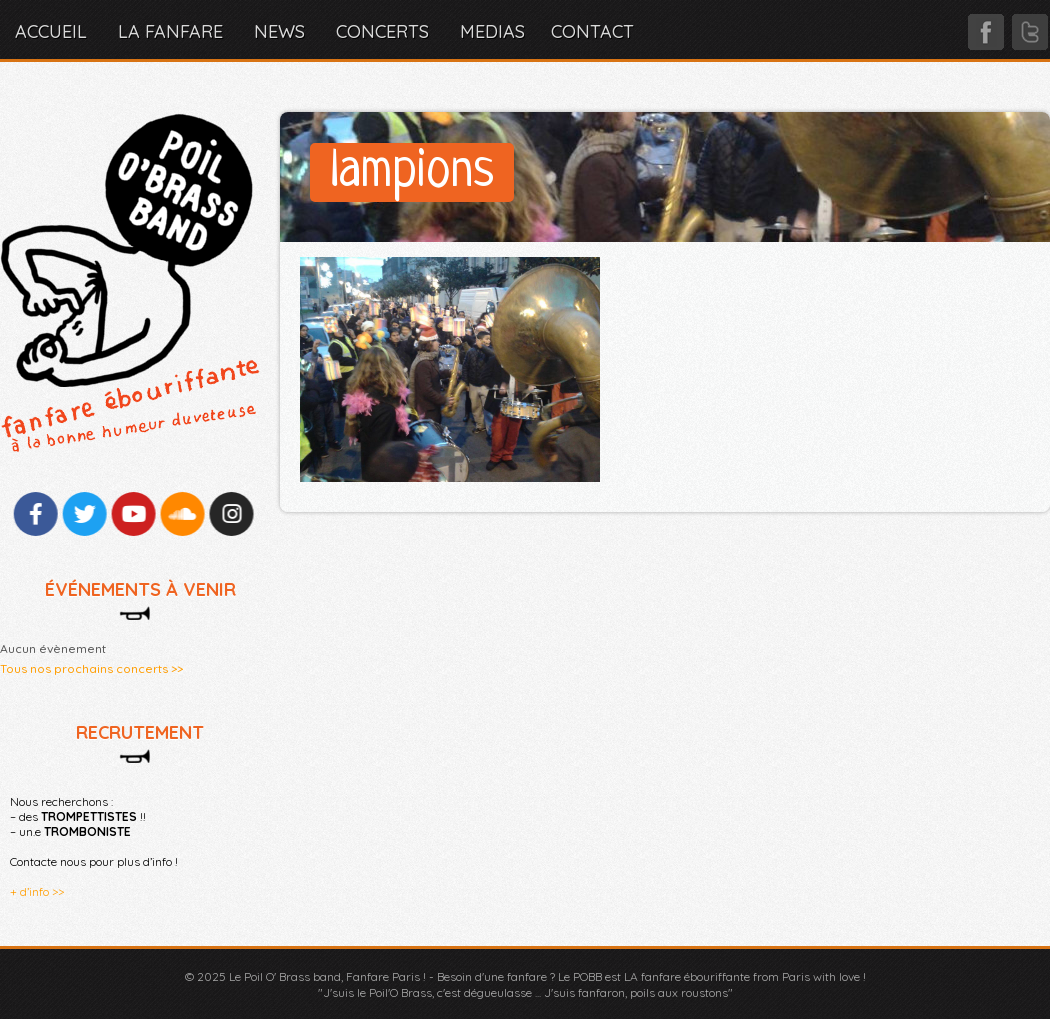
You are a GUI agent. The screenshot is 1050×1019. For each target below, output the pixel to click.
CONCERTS (382, 31)
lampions (412, 172)
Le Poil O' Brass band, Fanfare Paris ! (327, 976)
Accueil (51, 31)
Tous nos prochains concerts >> (91, 668)
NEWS (279, 31)
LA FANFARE (170, 31)
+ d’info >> (37, 891)
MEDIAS (492, 31)
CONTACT (592, 31)
